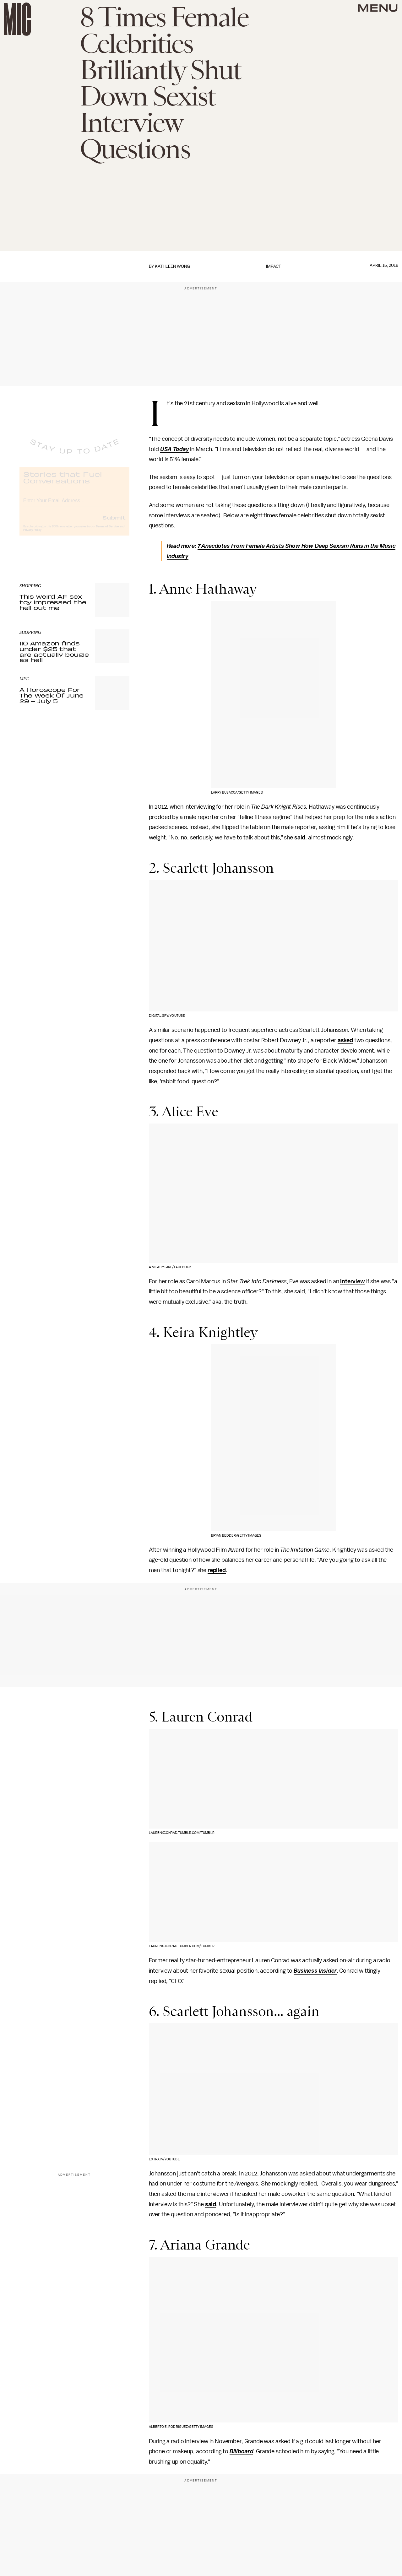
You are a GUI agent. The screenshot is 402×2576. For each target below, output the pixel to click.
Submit (114, 523)
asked (345, 1040)
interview (352, 1281)
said (299, 837)
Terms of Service (107, 531)
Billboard (241, 2451)
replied (217, 1570)
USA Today (174, 449)
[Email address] (74, 505)
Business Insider (315, 1971)
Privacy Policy (32, 535)
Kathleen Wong (172, 266)
